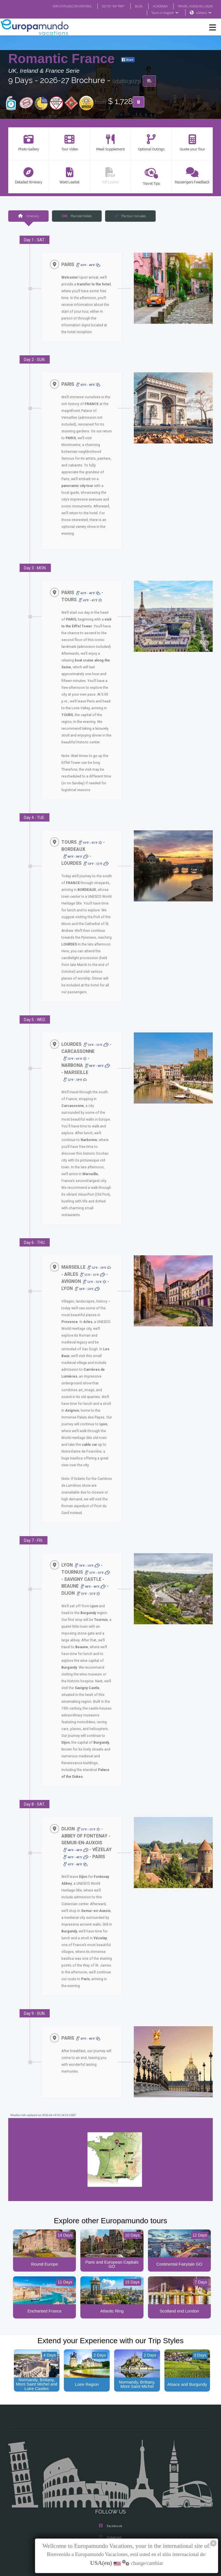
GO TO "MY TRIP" (106, 6)
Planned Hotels (76, 216)
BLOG (133, 6)
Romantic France (63, 58)
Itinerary (28, 216)
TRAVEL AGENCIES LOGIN (193, 6)
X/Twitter (110, 2508)
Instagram (110, 2497)
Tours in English (165, 12)
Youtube (110, 2520)
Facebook (111, 2486)
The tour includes (130, 216)
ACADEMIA (155, 6)
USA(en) (204, 12)
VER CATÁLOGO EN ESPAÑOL (61, 6)
